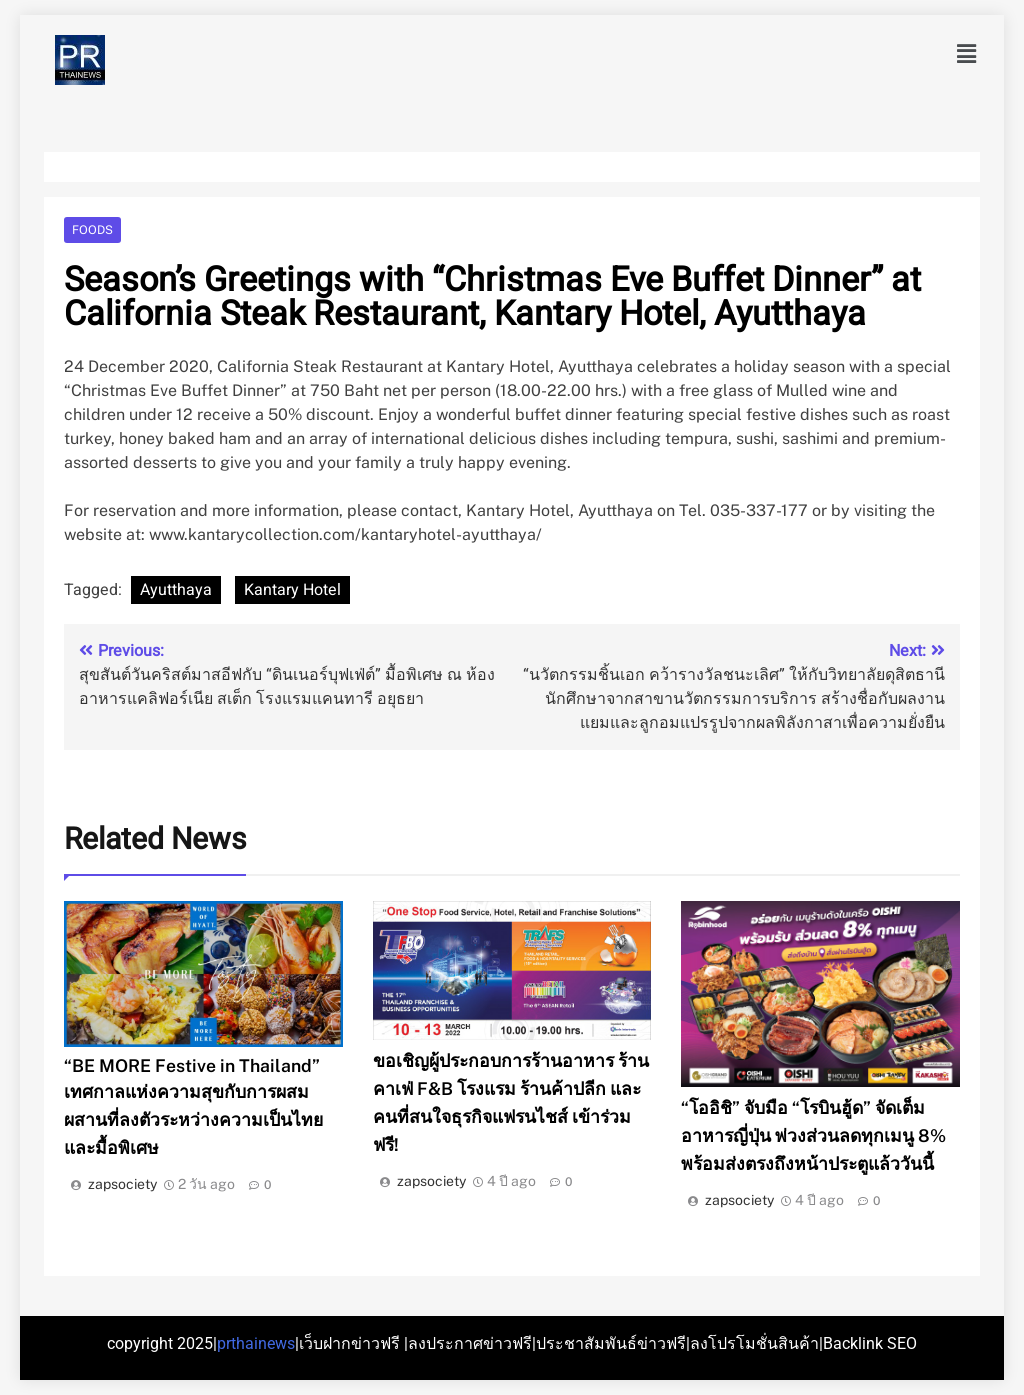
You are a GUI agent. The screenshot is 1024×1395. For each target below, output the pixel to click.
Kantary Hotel (292, 590)
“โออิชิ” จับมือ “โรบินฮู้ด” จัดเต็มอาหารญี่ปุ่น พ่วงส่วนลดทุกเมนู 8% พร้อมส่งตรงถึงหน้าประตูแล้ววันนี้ (813, 1135)
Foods (92, 230)
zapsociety (122, 1184)
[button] (967, 54)
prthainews (256, 1343)
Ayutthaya (176, 590)
